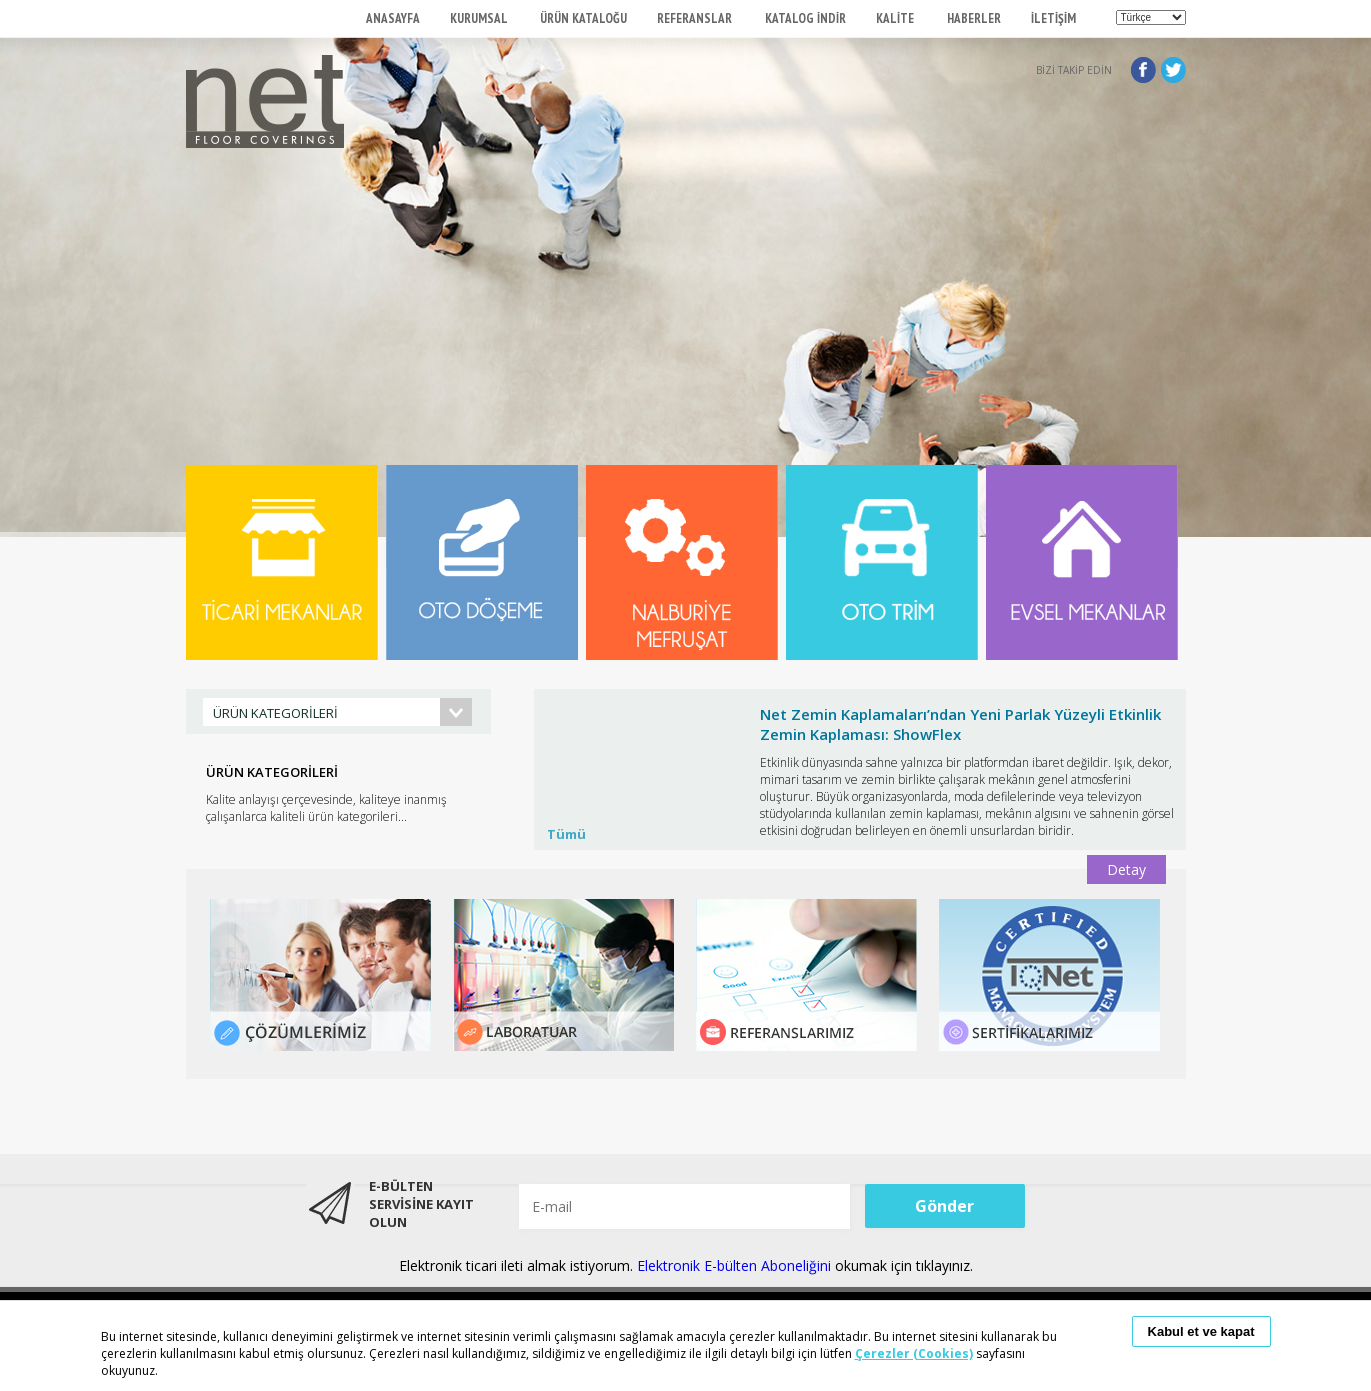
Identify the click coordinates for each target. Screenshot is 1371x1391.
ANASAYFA (393, 18)
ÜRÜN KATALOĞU (583, 18)
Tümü (566, 834)
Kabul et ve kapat (1201, 1331)
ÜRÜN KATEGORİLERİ (275, 713)
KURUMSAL (480, 18)
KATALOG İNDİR (805, 18)
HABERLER (974, 18)
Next (1160, 787)
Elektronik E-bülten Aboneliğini (736, 1265)
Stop (1176, 683)
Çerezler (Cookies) (914, 1353)
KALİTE (896, 18)
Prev (560, 787)
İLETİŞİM (1053, 18)
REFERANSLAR (696, 18)
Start (1161, 683)
